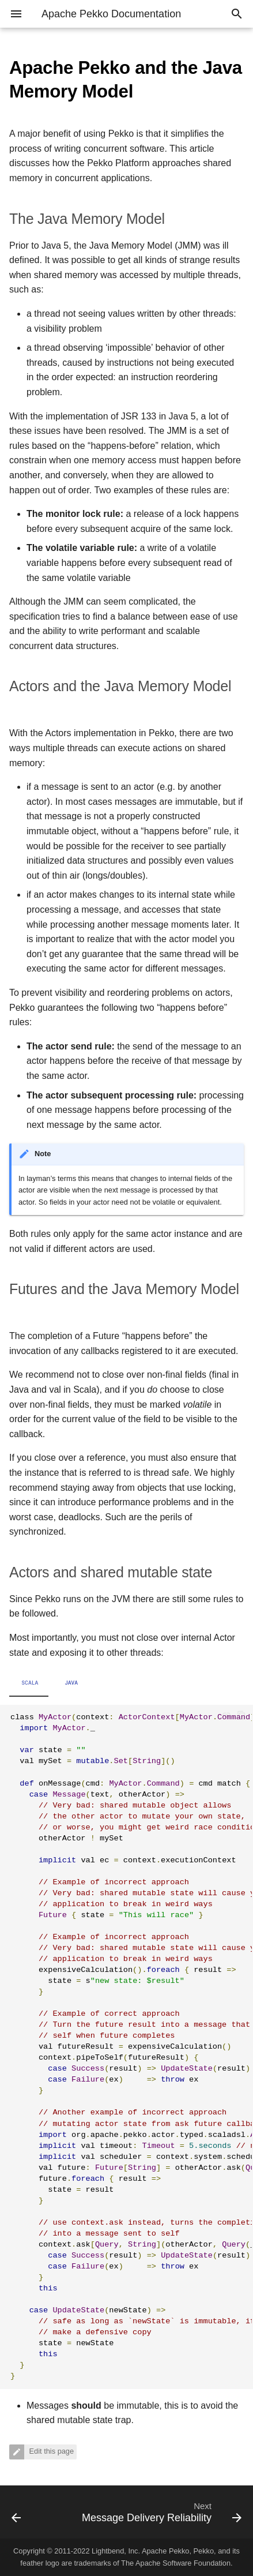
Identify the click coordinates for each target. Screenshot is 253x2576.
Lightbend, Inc (115, 2551)
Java (71, 1683)
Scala (29, 1683)
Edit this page (50, 2451)
